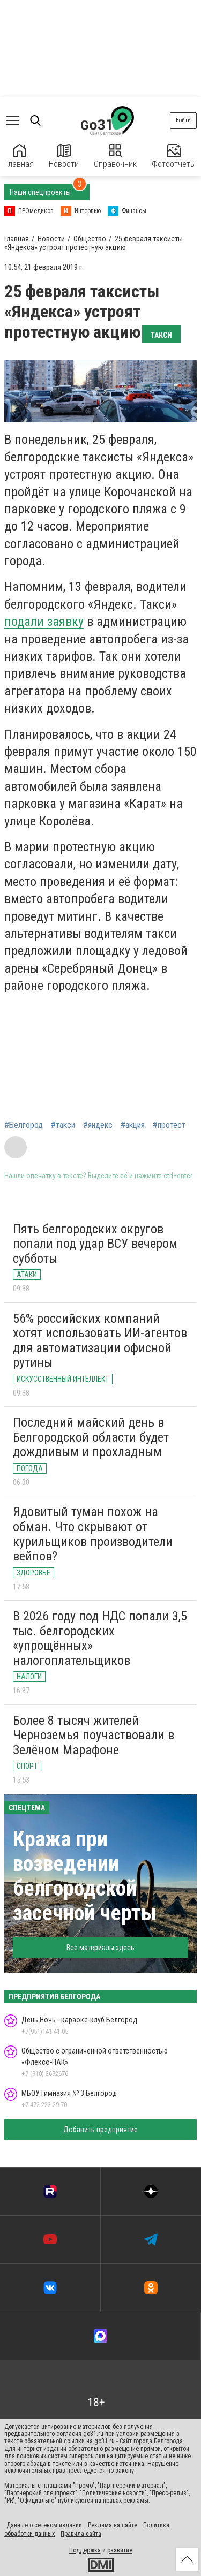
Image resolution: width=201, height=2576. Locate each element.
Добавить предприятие (100, 2129)
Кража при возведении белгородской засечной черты (85, 1876)
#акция (133, 1125)
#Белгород (23, 1125)
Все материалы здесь (100, 1947)
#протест (169, 1125)
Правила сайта (81, 2533)
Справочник (115, 156)
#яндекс (98, 1125)
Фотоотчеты (174, 156)
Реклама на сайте (112, 2525)
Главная (19, 156)
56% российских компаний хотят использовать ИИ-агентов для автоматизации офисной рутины (100, 1340)
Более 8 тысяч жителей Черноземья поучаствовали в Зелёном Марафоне (93, 1735)
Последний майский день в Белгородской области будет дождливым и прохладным (91, 1437)
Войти (183, 120)
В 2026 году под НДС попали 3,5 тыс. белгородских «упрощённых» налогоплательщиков (100, 1638)
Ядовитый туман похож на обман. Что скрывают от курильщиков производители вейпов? (93, 1534)
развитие (119, 2550)
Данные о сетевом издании (44, 2525)
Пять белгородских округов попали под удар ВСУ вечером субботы (95, 1244)
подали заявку (44, 621)
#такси (63, 1125)
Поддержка (85, 2550)
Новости (64, 156)
